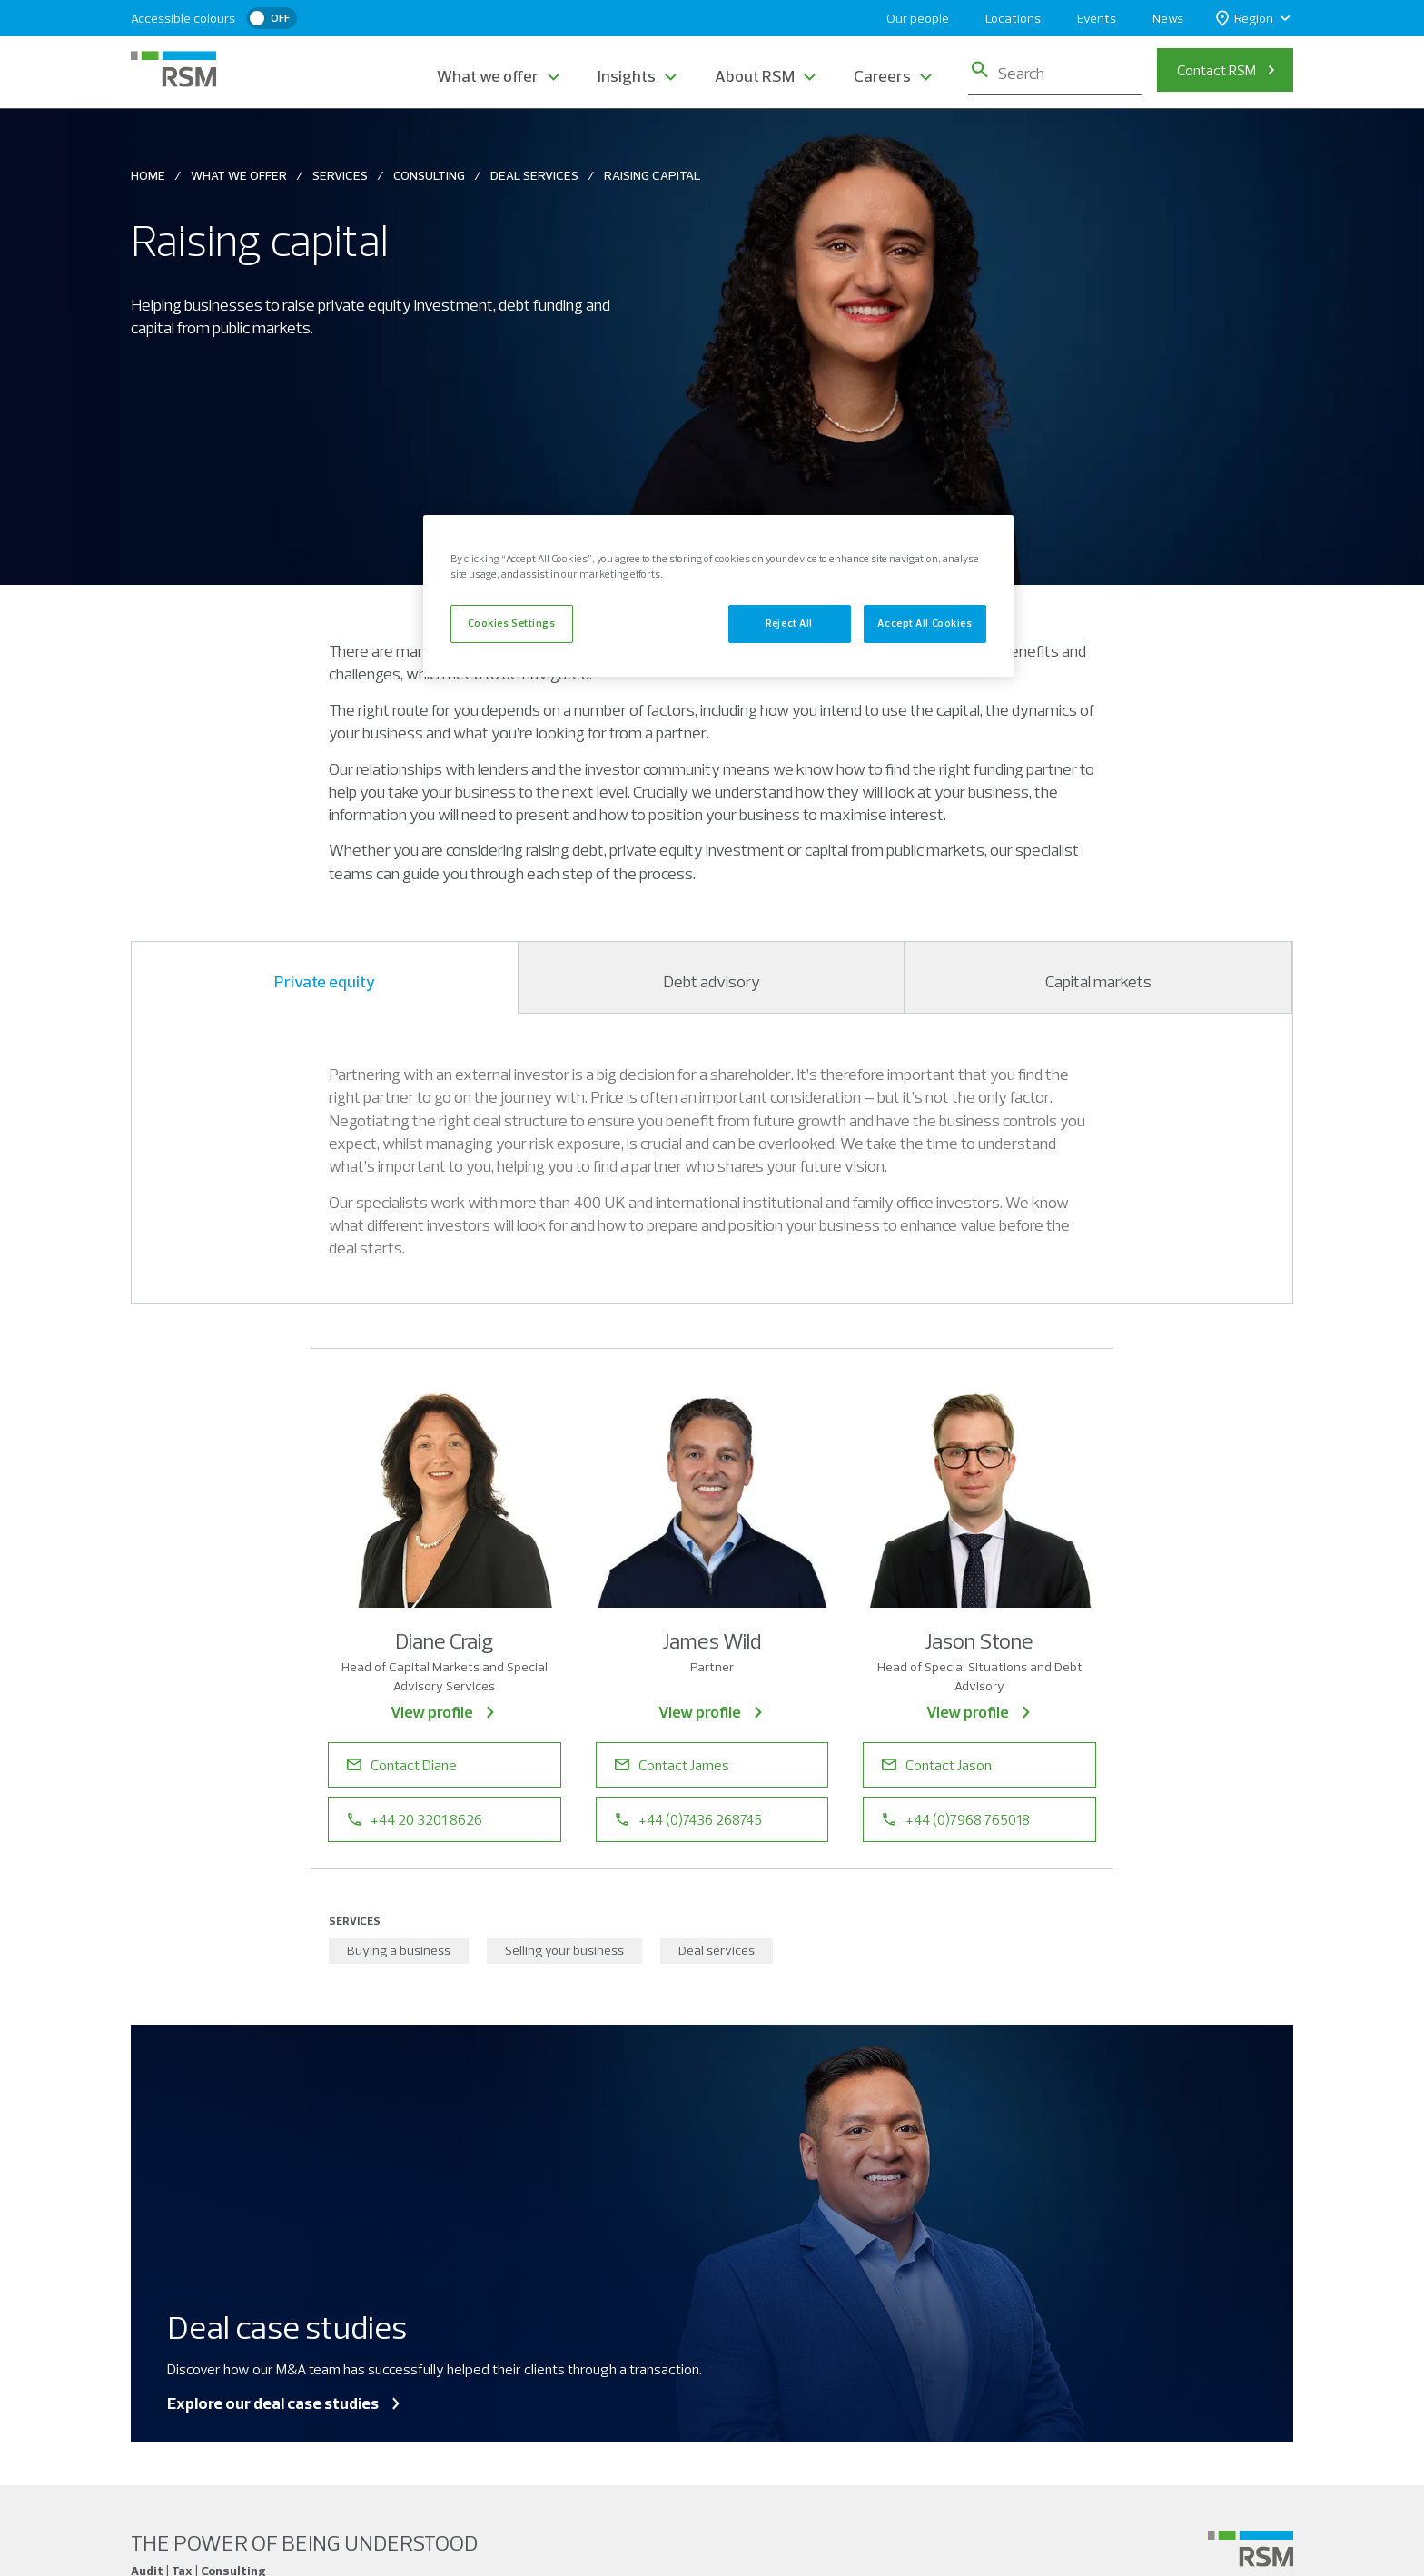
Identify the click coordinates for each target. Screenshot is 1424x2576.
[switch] (271, 18)
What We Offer (239, 175)
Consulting (429, 175)
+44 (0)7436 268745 (688, 1819)
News (1167, 18)
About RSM (755, 75)
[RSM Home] (173, 69)
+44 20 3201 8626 (414, 1819)
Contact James (672, 1765)
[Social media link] (1250, 2549)
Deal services (716, 1950)
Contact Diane (402, 1765)
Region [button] (1244, 18)
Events (1096, 18)
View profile (444, 1711)
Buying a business (398, 1950)
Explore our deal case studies (285, 2403)
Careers (882, 75)
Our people (917, 18)
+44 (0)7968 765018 (956, 1819)
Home (148, 175)
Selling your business (564, 1950)
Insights (627, 75)
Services (340, 175)
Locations (1013, 18)
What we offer (488, 75)
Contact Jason (937, 1765)
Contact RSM (1216, 70)
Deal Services (534, 175)
